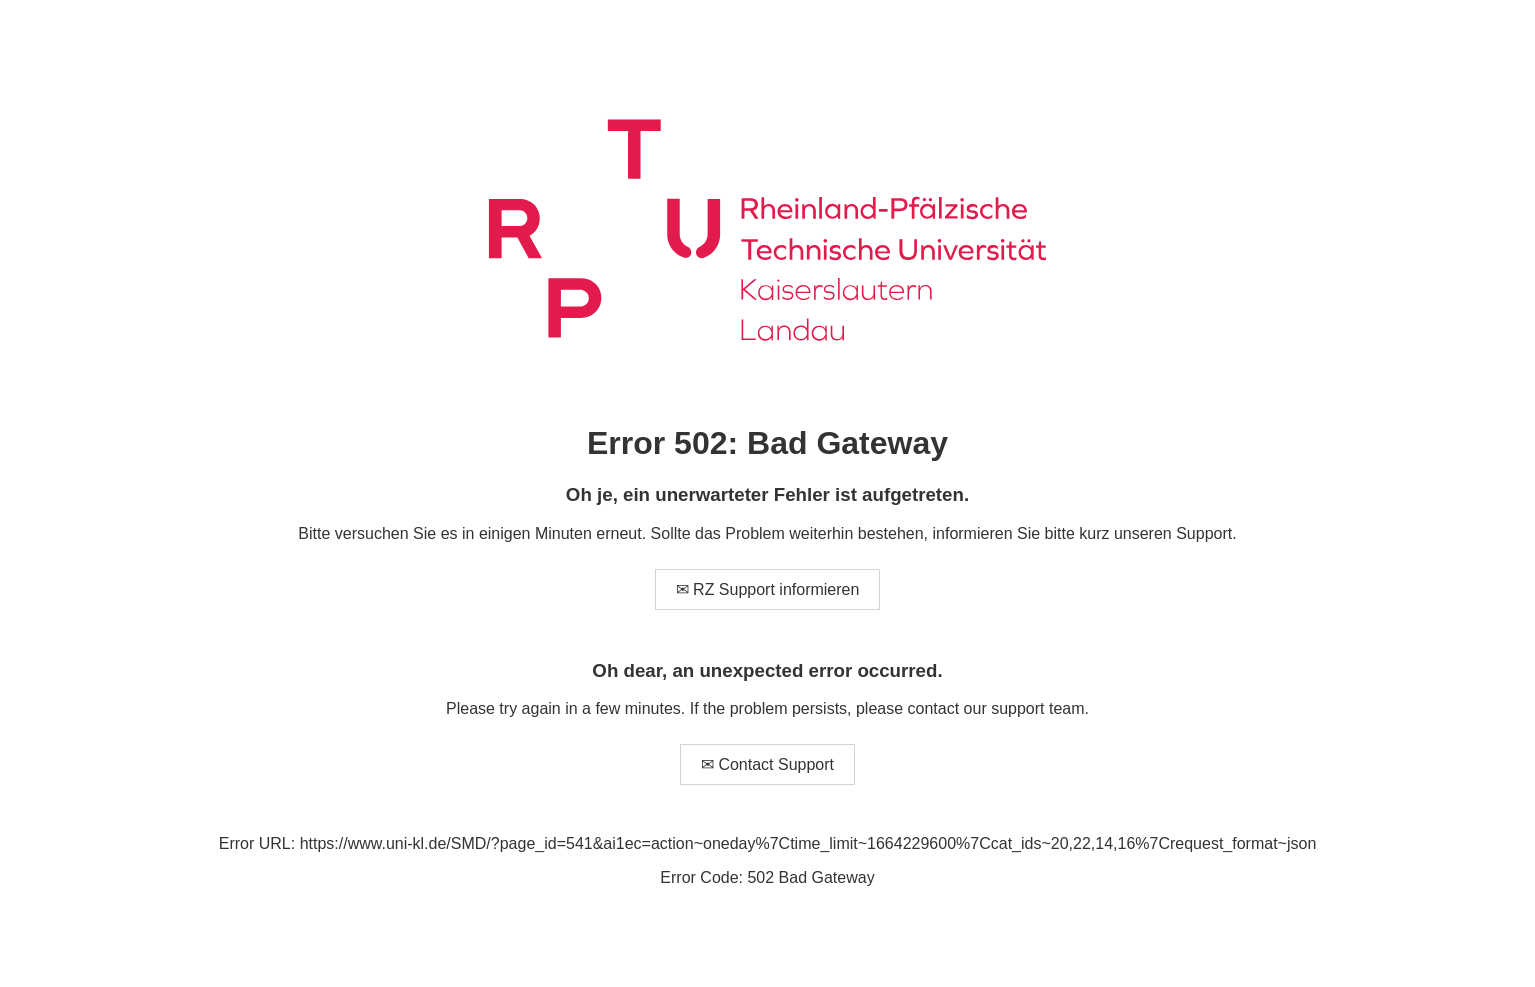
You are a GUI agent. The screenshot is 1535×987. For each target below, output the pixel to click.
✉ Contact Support (767, 764)
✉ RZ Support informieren (768, 589)
